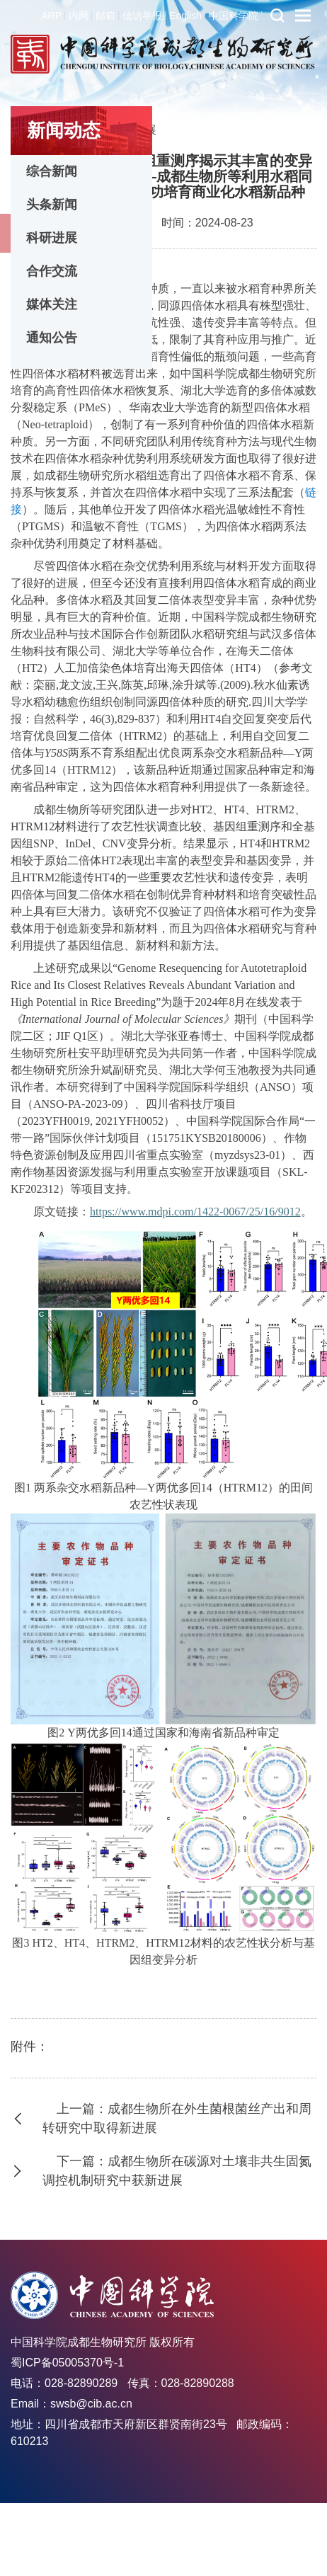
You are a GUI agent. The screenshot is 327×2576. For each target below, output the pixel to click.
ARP (51, 15)
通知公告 (51, 338)
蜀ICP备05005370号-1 (67, 2363)
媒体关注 (51, 304)
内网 (78, 15)
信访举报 (142, 15)
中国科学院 (233, 15)
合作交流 (51, 271)
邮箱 (105, 15)
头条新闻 (51, 205)
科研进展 (51, 238)
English (185, 15)
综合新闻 (51, 171)
